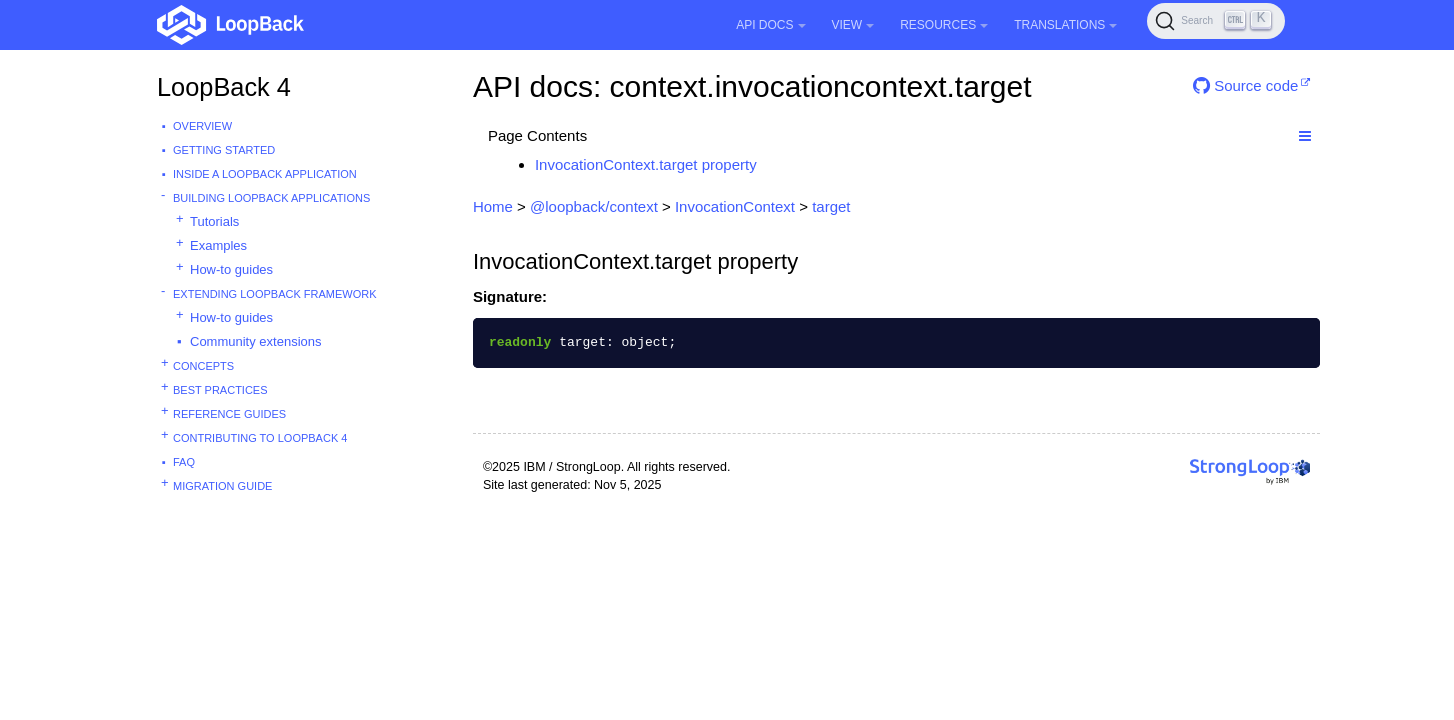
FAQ (184, 462)
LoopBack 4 (224, 87)
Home (493, 206)
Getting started (224, 150)
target (831, 206)
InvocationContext (735, 206)
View (853, 25)
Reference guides (229, 414)
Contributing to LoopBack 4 (260, 438)
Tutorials (214, 221)
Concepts (203, 366)
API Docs (770, 25)
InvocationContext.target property (646, 164)
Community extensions (256, 341)
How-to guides (231, 269)
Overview (202, 126)
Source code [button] (1245, 85)
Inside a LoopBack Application (265, 174)
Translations (1065, 25)
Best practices (220, 390)
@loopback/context (594, 206)
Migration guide (222, 486)
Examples (218, 245)
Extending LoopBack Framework (275, 294)
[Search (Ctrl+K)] (1216, 21)
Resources (944, 25)
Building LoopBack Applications (271, 198)
